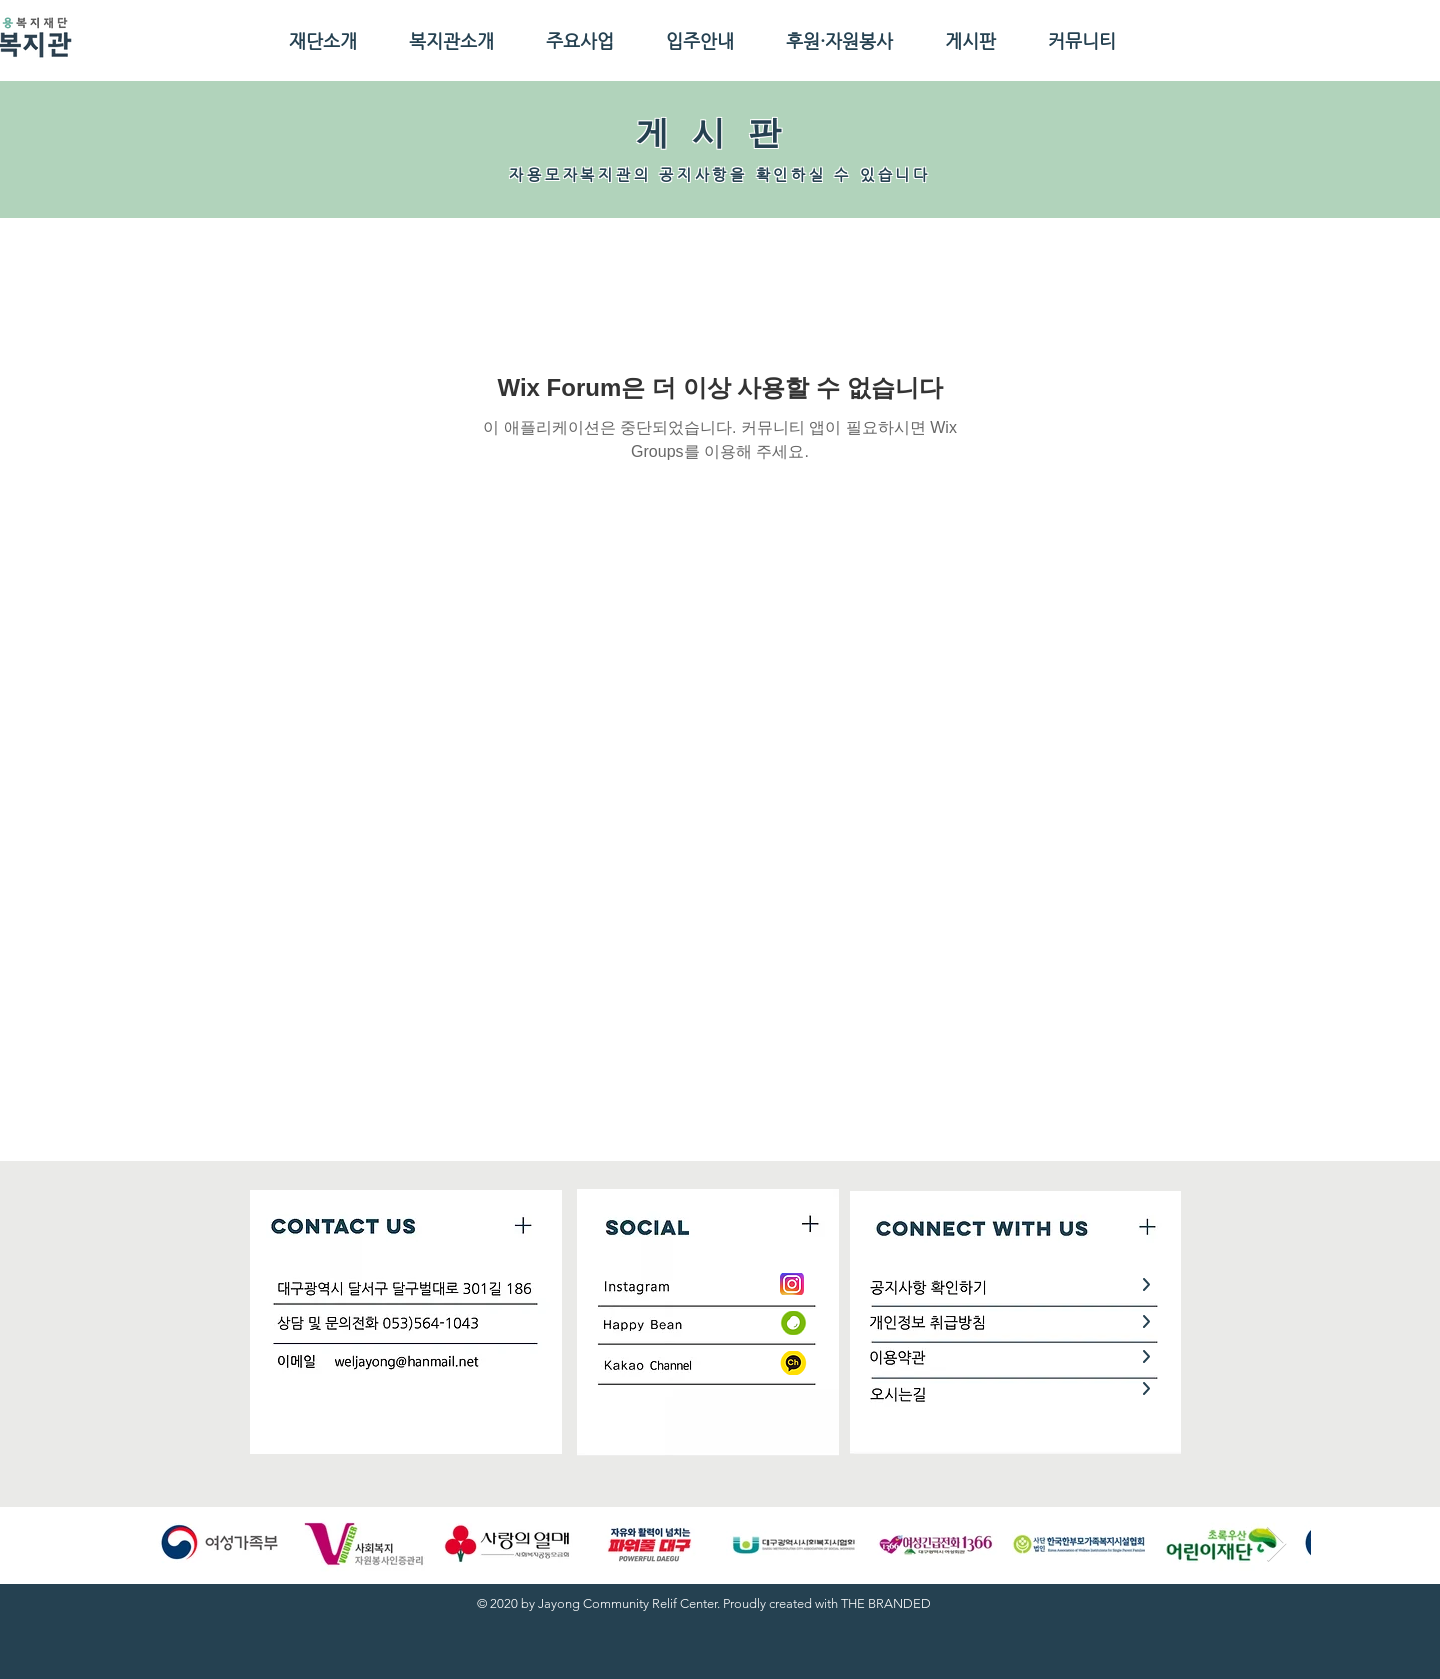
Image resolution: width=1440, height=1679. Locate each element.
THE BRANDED (886, 1603)
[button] (322, 40)
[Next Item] (1276, 1544)
